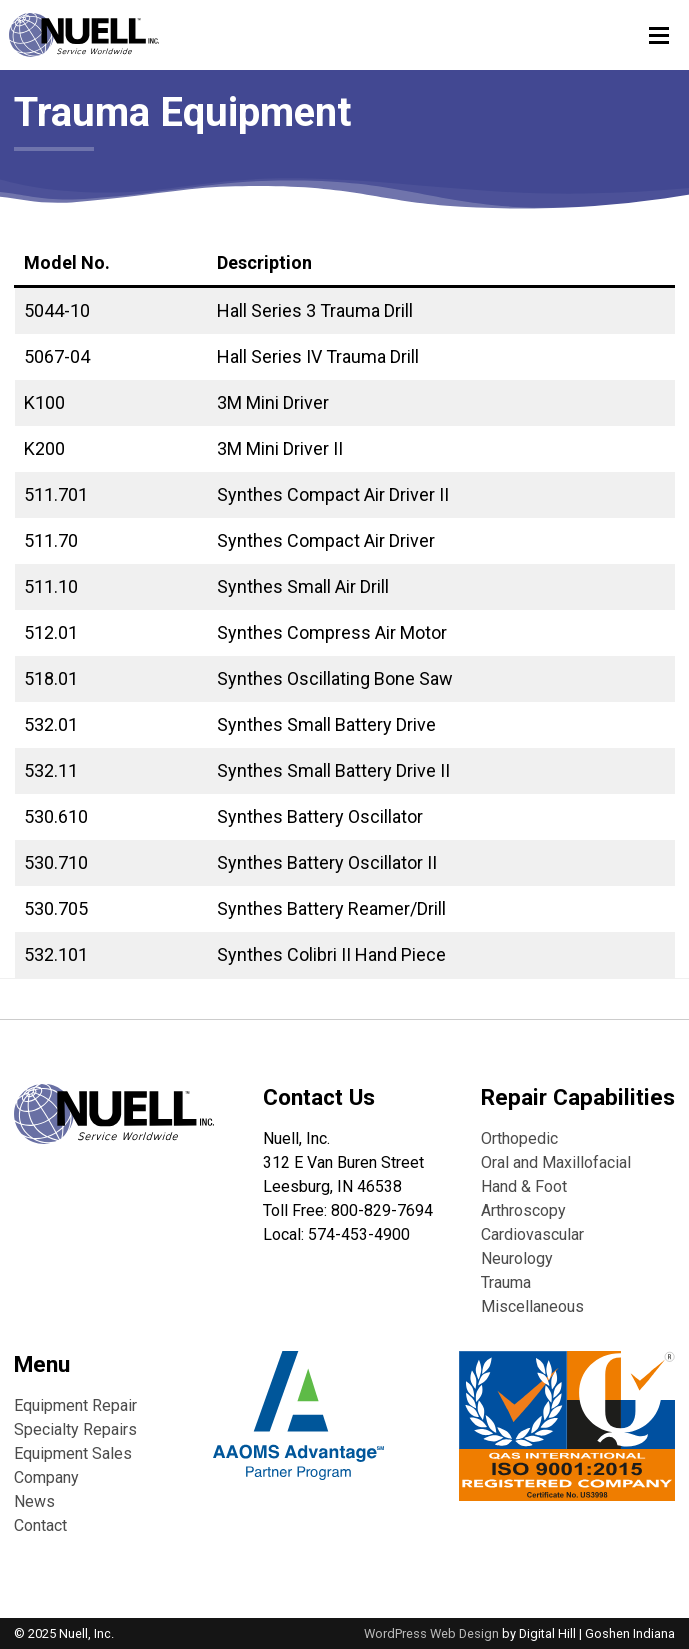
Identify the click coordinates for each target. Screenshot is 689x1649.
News (34, 1501)
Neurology (517, 1258)
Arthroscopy (523, 1210)
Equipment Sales (73, 1453)
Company (46, 1477)
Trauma (506, 1282)
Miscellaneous (532, 1306)
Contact (40, 1525)
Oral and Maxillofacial (556, 1162)
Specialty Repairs (75, 1429)
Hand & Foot (524, 1186)
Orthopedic (519, 1138)
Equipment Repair (75, 1405)
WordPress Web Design (431, 1633)
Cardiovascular (532, 1234)
